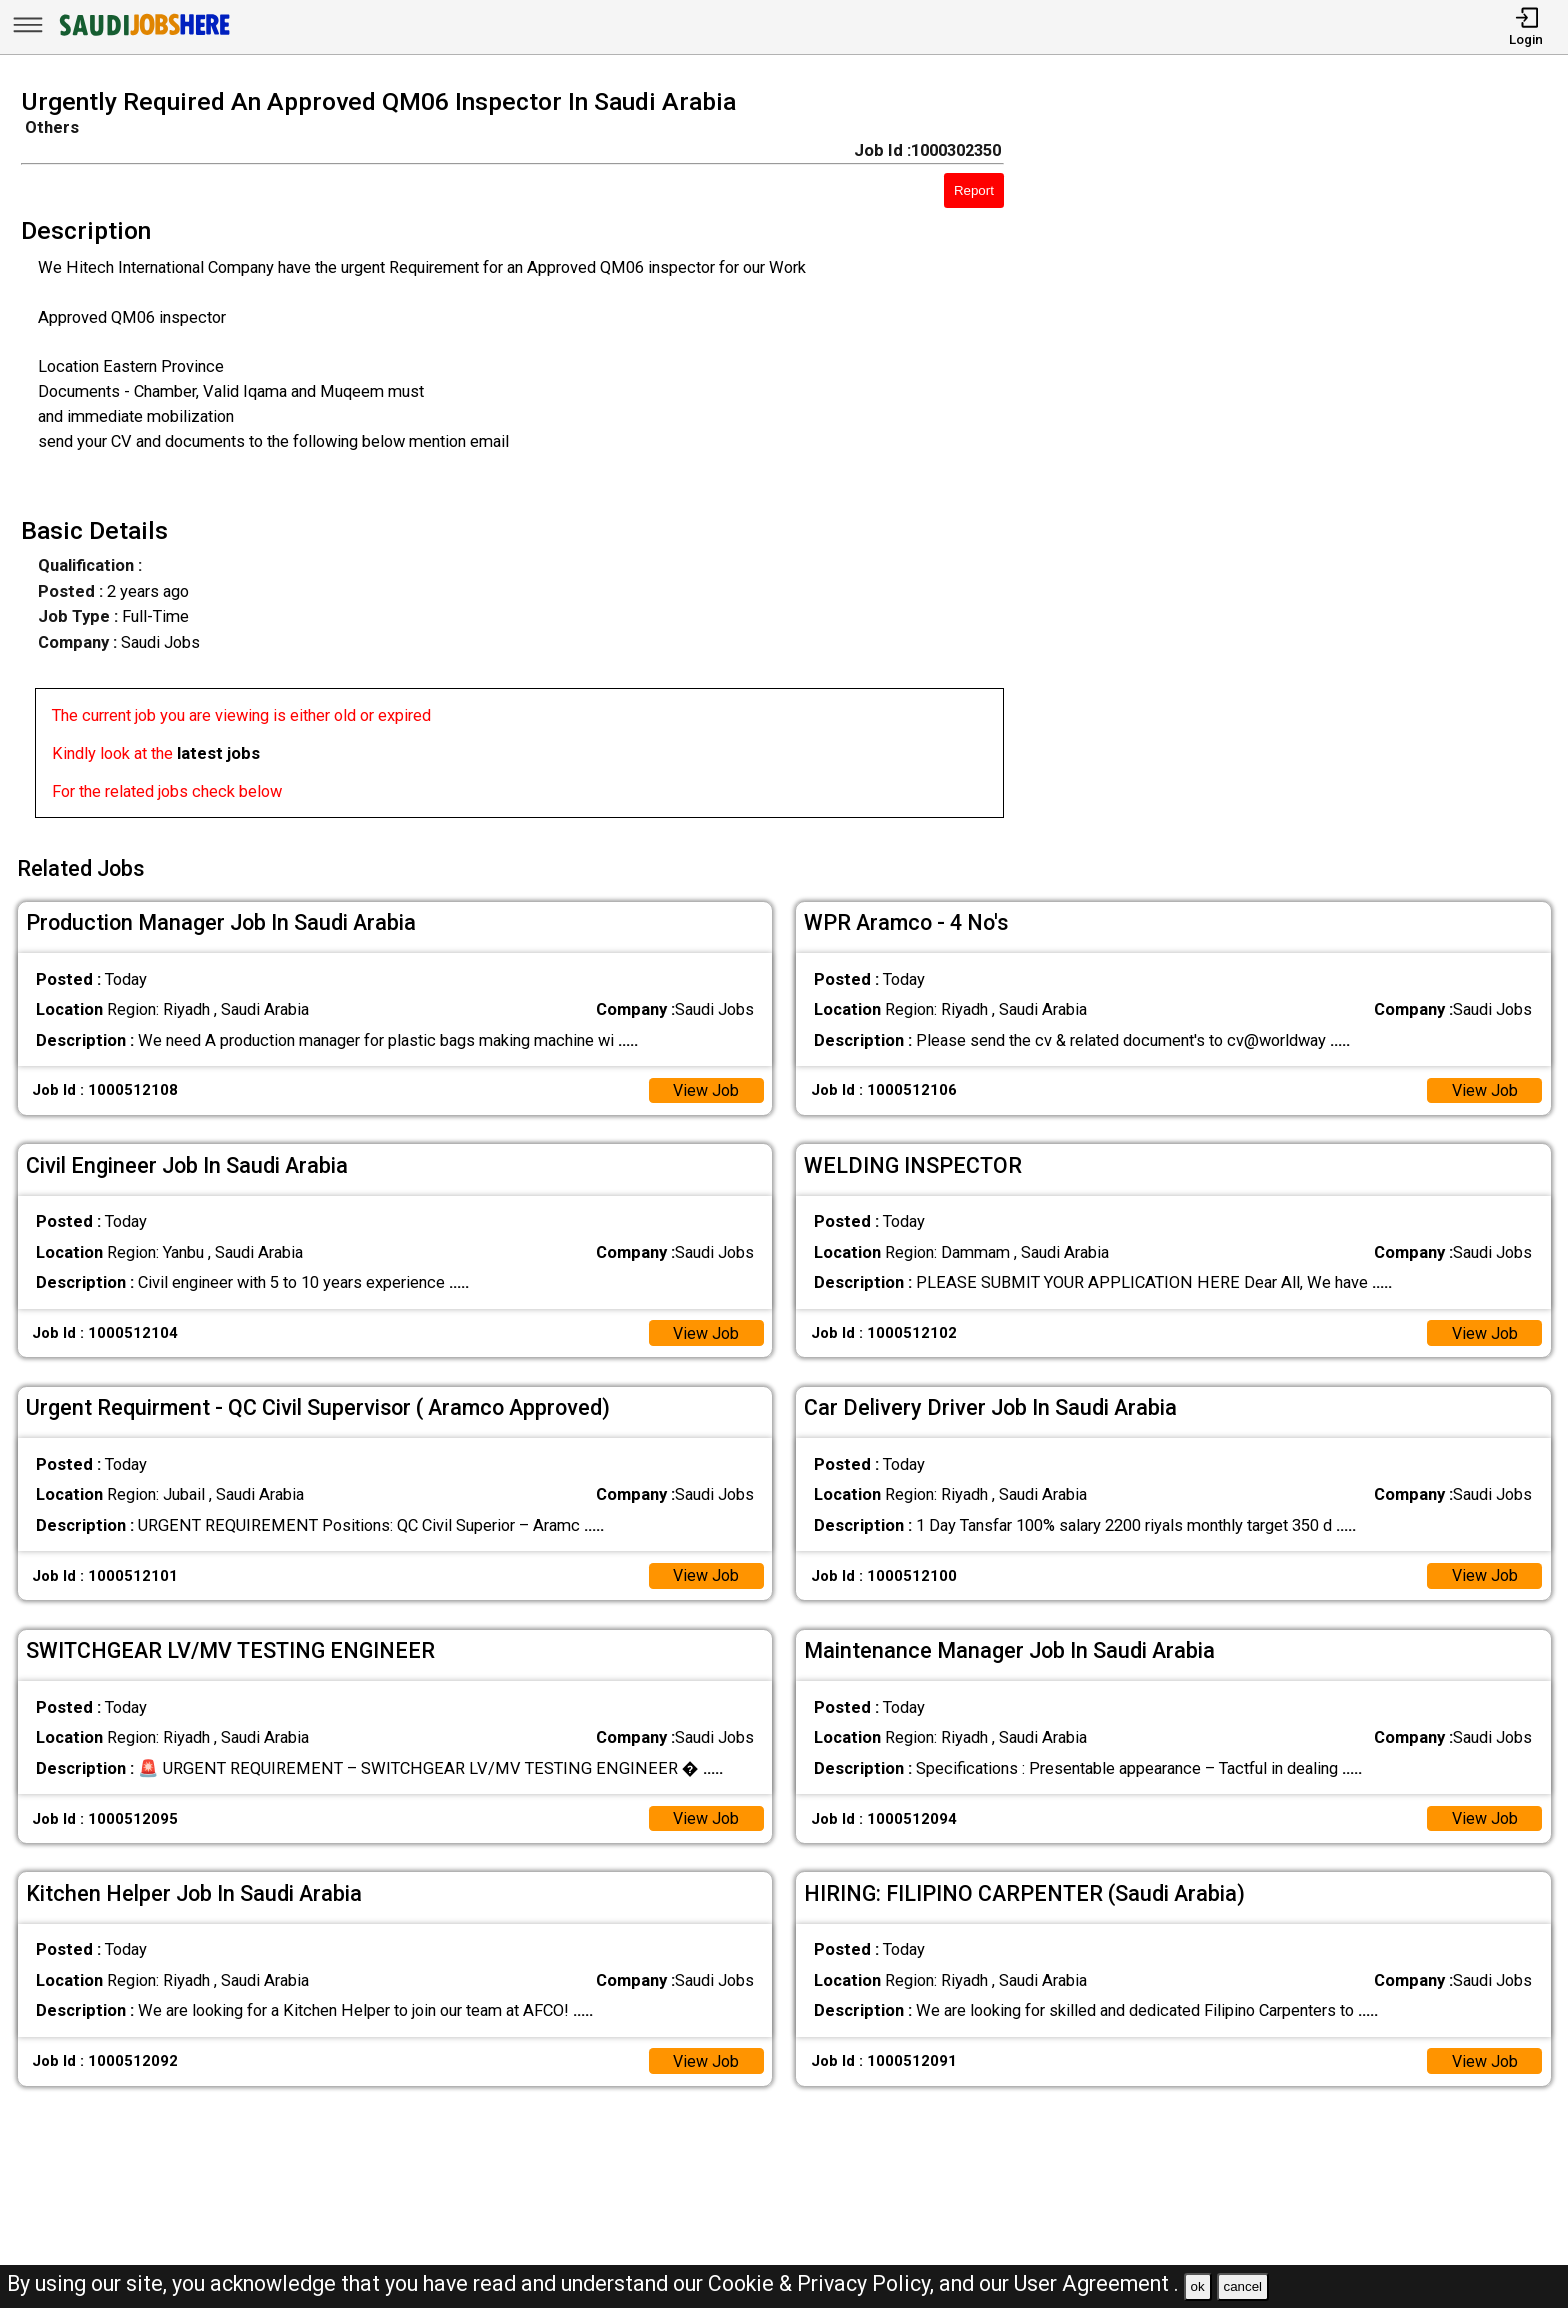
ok (1198, 2286)
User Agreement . (1096, 2283)
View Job (705, 1087)
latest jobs (218, 753)
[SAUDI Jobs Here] (143, 34)
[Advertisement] (1306, 459)
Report (974, 190)
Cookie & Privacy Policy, (823, 2283)
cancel (1242, 2286)
